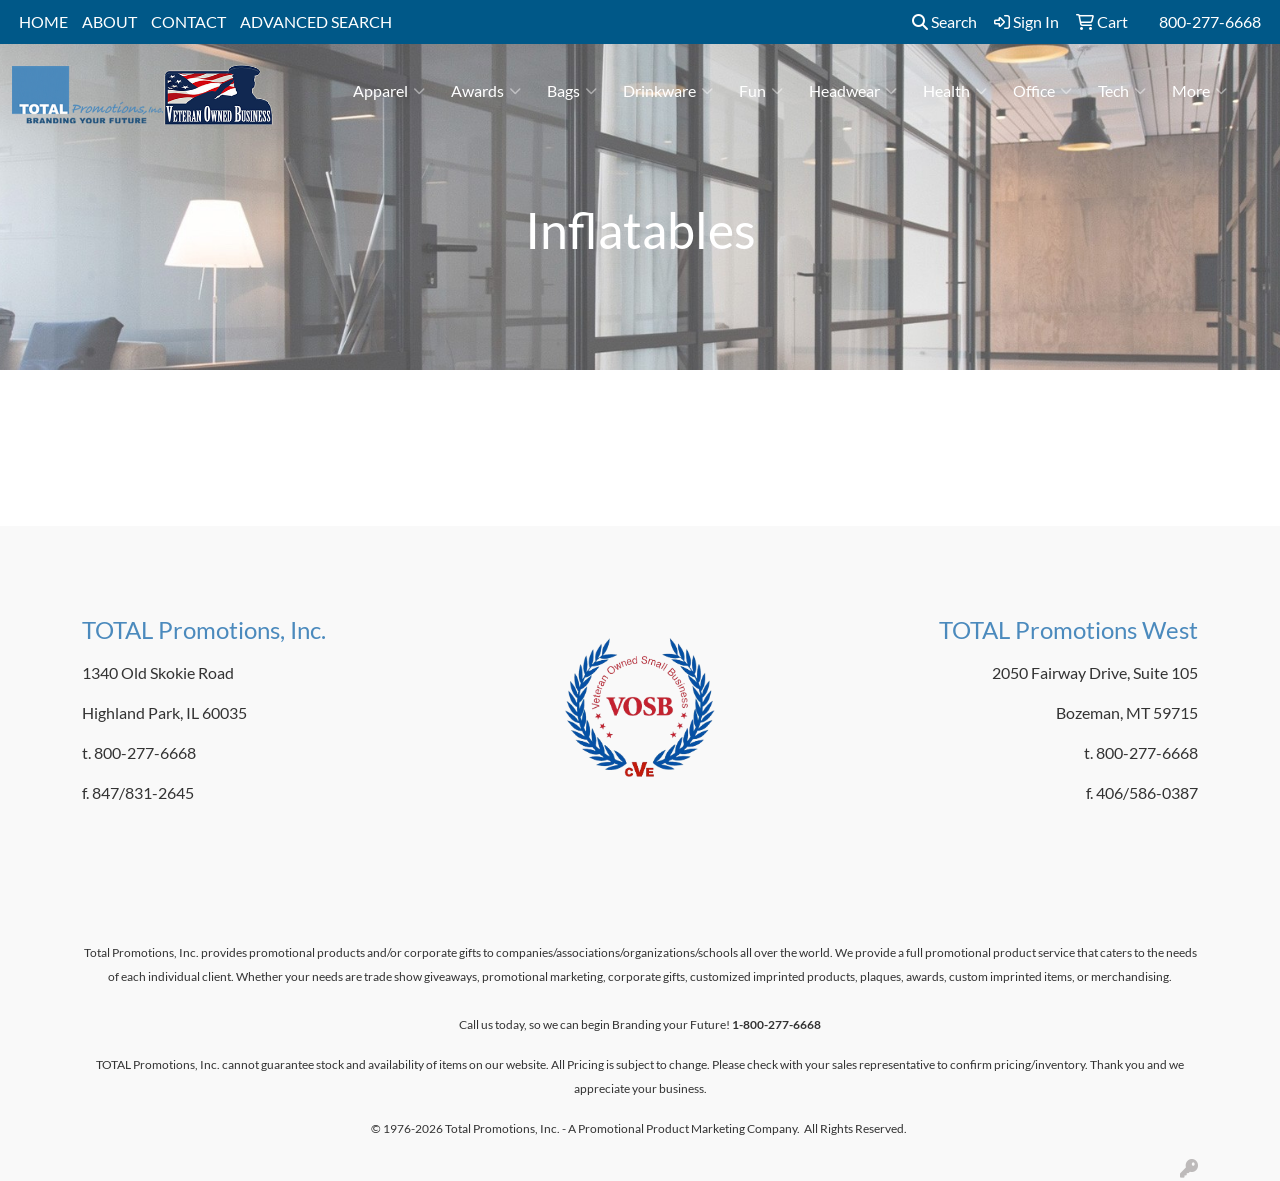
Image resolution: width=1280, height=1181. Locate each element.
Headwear (853, 91)
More (1199, 91)
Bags (572, 91)
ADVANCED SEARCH (316, 21)
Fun (761, 91)
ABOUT (109, 21)
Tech (1122, 91)
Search (944, 21)
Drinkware (668, 91)
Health (955, 91)
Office (1042, 91)
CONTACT (188, 21)
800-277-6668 (1210, 21)
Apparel (389, 91)
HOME (43, 21)
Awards (486, 91)
